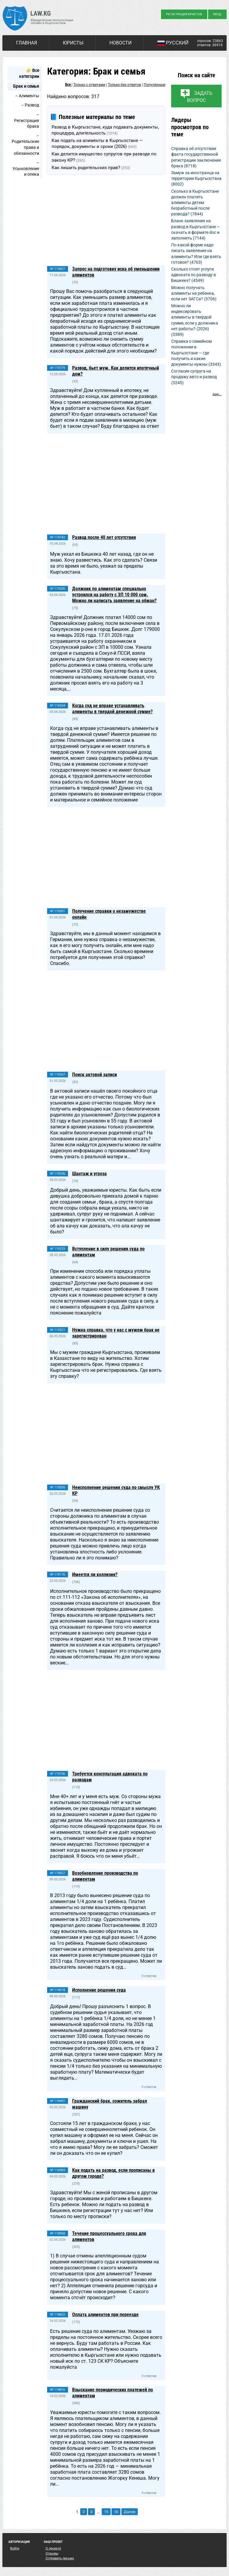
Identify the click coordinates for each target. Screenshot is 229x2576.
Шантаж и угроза (89, 1173)
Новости (120, 43)
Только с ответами (89, 85)
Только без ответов (124, 85)
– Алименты (27, 95)
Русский (172, 43)
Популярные (154, 85)
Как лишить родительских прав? (91, 167)
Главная (26, 43)
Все (68, 85)
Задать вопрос (199, 96)
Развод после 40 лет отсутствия (104, 537)
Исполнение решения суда (99, 1990)
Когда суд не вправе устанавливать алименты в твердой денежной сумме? (112, 708)
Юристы (73, 43)
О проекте (53, 2548)
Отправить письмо (60, 2558)
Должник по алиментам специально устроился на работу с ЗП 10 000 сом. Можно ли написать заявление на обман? (114, 594)
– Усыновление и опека (26, 168)
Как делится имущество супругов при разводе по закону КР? (104, 157)
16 (116, 2511)
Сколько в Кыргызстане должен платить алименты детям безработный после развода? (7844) (195, 203)
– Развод (30, 105)
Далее (129, 2511)
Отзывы (52, 2553)
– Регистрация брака (26, 120)
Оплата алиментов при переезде (105, 2314)
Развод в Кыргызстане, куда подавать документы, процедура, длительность (105, 130)
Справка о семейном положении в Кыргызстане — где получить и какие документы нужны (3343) (196, 353)
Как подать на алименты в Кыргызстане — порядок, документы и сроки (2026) (97, 143)
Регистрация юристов (184, 14)
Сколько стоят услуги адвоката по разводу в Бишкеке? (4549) (193, 275)
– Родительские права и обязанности (25, 144)
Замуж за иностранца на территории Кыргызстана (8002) (196, 178)
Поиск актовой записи (94, 1074)
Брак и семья (26, 86)
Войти (14, 2548)
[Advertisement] (106, 221)
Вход (217, 14)
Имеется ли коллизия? (94, 1574)
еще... (217, 394)
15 (106, 2511)
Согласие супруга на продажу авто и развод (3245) (194, 377)
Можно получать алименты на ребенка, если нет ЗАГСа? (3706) (193, 293)
